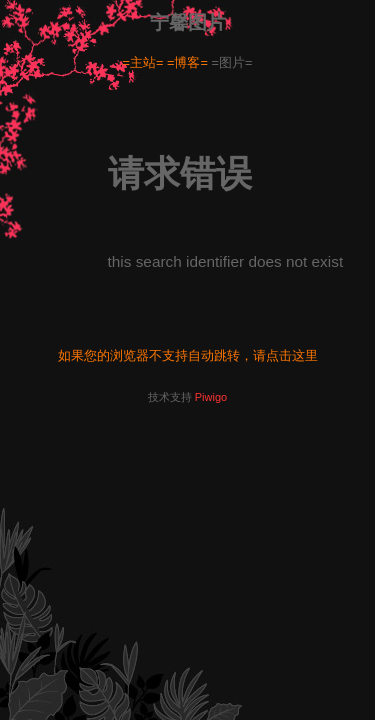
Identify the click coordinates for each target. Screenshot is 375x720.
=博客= (187, 62)
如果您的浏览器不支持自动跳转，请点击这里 (188, 355)
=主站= (143, 62)
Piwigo (211, 397)
